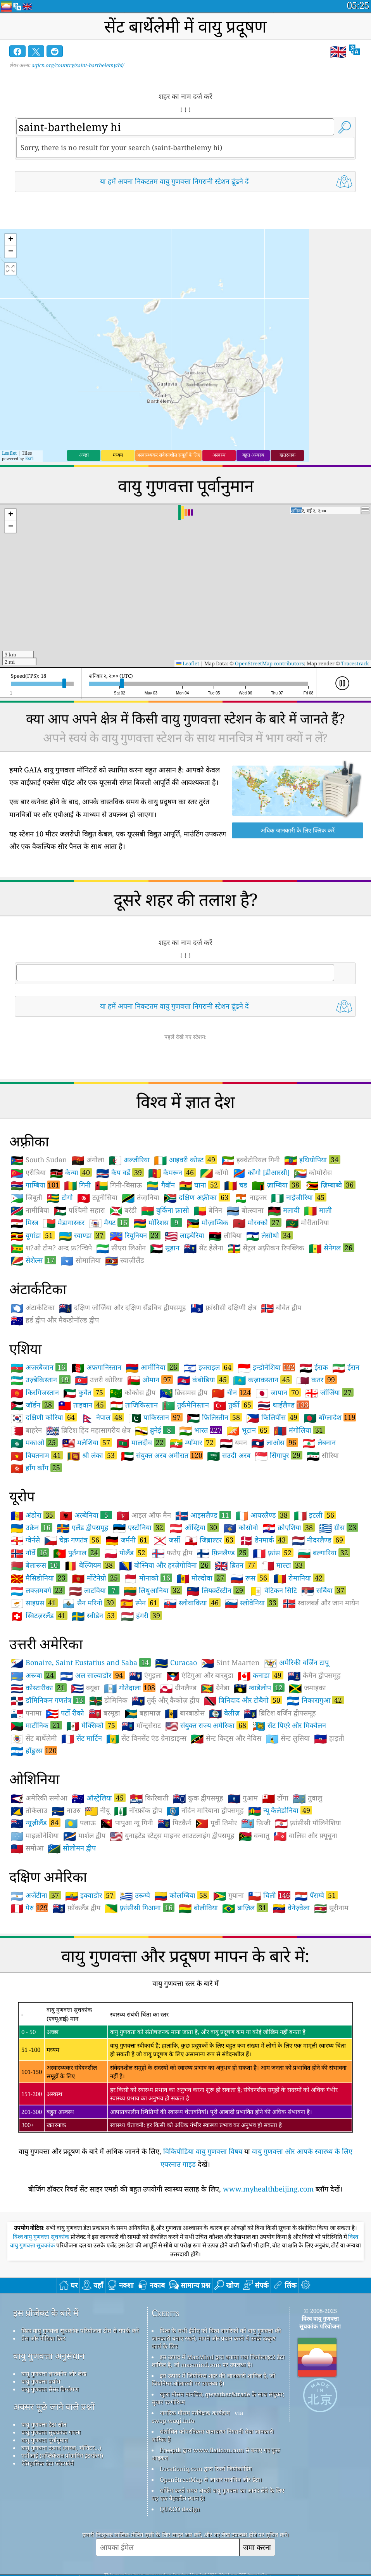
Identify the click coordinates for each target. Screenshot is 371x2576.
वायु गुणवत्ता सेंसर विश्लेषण (50, 2389)
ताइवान (82, 1404)
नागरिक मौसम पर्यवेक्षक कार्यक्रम (195, 2413)
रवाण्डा (82, 1235)
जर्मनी (127, 1539)
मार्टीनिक (36, 1725)
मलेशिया (87, 1442)
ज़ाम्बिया (276, 1184)
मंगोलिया (299, 1430)
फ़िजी (256, 1823)
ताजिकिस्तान (134, 1405)
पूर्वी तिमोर (216, 1823)
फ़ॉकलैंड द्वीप (76, 1908)
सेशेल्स (33, 1260)
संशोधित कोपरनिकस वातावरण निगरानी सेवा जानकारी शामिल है (213, 2435)
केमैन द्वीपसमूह (314, 1676)
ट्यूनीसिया (97, 1198)
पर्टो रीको (65, 1713)
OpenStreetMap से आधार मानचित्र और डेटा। (211, 2479)
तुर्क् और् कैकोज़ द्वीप (165, 1700)
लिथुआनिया (153, 1590)
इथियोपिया (312, 1159)
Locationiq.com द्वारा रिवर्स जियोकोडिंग (206, 2468)
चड (235, 1185)
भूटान (247, 1430)
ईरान (345, 1367)
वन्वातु (254, 1836)
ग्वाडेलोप (259, 1687)
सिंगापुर (278, 1455)
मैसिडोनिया (38, 1577)
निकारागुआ (315, 1700)
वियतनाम (36, 1455)
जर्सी (167, 1540)
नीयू (97, 1811)
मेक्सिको (91, 1725)
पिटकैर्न (174, 1823)
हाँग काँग (36, 1467)
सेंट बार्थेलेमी (33, 1738)
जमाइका (307, 1688)
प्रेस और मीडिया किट (43, 2338)
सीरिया (323, 1456)
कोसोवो (240, 1528)
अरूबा (33, 1675)
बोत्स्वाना (245, 1210)
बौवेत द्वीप (281, 1308)
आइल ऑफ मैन (143, 1515)
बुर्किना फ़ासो (165, 1210)
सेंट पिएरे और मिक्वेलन (289, 1726)
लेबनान (319, 1443)
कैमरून (172, 1172)
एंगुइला (145, 1676)
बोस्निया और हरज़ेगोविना (165, 1565)
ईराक (313, 1367)
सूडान (164, 1248)
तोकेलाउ (28, 1811)
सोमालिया (80, 1260)
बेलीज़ (224, 1713)
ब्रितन (236, 1565)
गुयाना (228, 1895)
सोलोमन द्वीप (72, 1848)
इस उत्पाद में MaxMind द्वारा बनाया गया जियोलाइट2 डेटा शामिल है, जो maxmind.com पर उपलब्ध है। (218, 2360)
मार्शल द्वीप (84, 1836)
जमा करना (257, 2547)
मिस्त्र (24, 1223)
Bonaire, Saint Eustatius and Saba (80, 1662)
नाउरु (66, 1811)
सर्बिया (323, 1590)
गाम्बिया (35, 1184)
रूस (249, 1577)
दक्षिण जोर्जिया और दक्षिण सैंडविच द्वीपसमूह (122, 1308)
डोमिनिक (108, 1700)
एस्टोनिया (139, 1527)
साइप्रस (34, 1602)
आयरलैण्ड (262, 1515)
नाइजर (251, 1198)
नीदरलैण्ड (318, 1539)
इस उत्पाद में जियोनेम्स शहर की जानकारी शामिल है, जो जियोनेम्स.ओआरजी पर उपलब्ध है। (213, 2379)
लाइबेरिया (184, 1236)
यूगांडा (32, 1235)
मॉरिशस (157, 1222)
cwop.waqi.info (173, 2420)
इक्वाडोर (90, 1895)
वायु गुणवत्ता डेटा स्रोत (44, 2424)
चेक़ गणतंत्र (72, 1539)
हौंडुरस (33, 1750)
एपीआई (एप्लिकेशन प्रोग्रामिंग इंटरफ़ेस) (62, 2455)
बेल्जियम (89, 1565)
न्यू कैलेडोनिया (280, 1810)
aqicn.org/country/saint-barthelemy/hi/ (77, 65)
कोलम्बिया (181, 1895)
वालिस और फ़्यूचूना (305, 1836)
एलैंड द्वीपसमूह (83, 1528)
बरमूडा (104, 1713)
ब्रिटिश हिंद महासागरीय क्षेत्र (88, 1430)
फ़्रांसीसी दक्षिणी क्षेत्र (223, 1308)
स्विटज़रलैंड (38, 1615)
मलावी (284, 1210)
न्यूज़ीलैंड (35, 1822)
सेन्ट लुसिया (288, 1738)
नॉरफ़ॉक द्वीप (138, 1811)
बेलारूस (35, 1565)
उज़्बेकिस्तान (40, 1379)
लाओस (274, 1442)
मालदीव (141, 1442)
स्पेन (139, 1602)
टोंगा (275, 1798)
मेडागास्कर (64, 1223)
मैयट (109, 1222)
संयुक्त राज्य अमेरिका (206, 1725)
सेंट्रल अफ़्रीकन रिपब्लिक (266, 1248)
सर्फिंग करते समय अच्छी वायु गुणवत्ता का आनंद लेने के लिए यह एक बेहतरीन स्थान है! (218, 2494)
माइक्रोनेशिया (34, 1836)
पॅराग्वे (316, 1895)
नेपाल (102, 1417)
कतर (316, 1379)
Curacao (176, 1663)
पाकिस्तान (155, 1417)
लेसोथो (269, 1235)
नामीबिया (29, 1210)
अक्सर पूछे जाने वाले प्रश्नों (54, 2407)
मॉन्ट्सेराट (141, 1726)
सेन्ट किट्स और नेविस (226, 1738)
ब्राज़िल (245, 1907)
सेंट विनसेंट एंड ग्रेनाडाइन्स (146, 1738)
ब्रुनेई (155, 1430)
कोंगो (214, 1173)
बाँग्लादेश (330, 1417)
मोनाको (148, 1577)
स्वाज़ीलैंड (124, 1260)
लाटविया (94, 1590)
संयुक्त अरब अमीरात (162, 1455)
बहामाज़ (142, 1713)
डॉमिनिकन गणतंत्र (47, 1700)
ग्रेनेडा (215, 1688)
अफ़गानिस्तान (96, 1367)
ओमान (150, 1379)
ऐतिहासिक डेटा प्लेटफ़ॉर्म (47, 2463)
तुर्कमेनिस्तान (185, 1405)
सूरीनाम (331, 1908)
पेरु (29, 1907)
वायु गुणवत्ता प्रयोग (40, 2381)
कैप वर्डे (120, 1172)
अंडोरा (32, 1515)
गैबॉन (160, 1185)
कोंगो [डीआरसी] (261, 1173)
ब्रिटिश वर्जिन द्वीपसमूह (280, 1713)
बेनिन (207, 1210)
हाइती (329, 1738)
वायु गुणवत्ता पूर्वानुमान (44, 2440)
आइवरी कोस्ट (185, 1159)
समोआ (26, 1848)
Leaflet (9, 453)
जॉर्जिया (329, 1392)
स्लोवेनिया (251, 1602)
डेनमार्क (264, 1539)
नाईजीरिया (298, 1197)
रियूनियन (135, 1235)
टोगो (60, 1198)
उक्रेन (31, 1527)
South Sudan (38, 1160)
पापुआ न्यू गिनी (126, 1823)
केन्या (71, 1172)
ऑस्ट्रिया (194, 1527)
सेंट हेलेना (203, 1248)
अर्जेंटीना (35, 1895)
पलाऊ (80, 1823)
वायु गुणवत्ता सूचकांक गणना (51, 2432)
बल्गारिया (324, 1552)
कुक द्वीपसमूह (198, 1798)
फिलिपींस (272, 1417)
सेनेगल (331, 1247)
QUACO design (180, 2509)
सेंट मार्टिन (81, 1738)
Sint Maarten (230, 1663)
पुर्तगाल (76, 1552)
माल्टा (283, 1565)
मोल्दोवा (201, 1577)
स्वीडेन (94, 1615)
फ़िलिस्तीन (214, 1417)
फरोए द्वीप (172, 1553)
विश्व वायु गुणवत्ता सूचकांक (42, 2236)
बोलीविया (198, 1908)
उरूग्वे (135, 1895)
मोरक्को (257, 1222)
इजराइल (208, 1367)
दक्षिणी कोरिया (43, 1417)
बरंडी (123, 1210)
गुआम (243, 1798)
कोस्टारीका (38, 1687)
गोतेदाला (129, 1687)
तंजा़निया (140, 1198)
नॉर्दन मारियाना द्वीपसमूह (205, 1811)
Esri (29, 458)
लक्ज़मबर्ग (37, 1590)
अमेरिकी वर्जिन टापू (296, 1663)
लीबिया (225, 1236)
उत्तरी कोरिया (99, 1380)
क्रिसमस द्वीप (183, 1393)
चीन (231, 1392)
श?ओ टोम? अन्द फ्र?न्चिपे (51, 1248)
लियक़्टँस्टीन (215, 1590)
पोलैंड (125, 1552)
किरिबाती (149, 1798)
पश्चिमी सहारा (79, 1210)
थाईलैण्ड (283, 1404)
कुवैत (84, 1392)
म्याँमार (193, 1442)
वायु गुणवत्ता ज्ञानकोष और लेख (53, 2373)
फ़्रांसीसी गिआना (139, 1907)
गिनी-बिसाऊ (118, 1185)
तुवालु (307, 1798)
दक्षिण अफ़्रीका (197, 1197)
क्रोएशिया (288, 1527)
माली (318, 1210)
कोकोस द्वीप (132, 1393)
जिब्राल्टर (210, 1539)
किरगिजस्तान (34, 1393)
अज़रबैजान (38, 1367)
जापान (278, 1392)
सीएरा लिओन (121, 1248)
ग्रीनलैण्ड (178, 1688)
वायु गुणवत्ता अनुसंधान (49, 2356)
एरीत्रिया (28, 1173)
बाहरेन (26, 1430)
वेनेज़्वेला (291, 1908)
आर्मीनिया (152, 1367)
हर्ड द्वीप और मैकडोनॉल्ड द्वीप (54, 1320)
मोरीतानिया (307, 1223)
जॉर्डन (32, 1404)
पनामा (25, 1713)
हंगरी (141, 1615)
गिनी (77, 1185)
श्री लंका (92, 1455)
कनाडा (260, 1675)
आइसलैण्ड (203, 1515)
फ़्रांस (273, 1552)
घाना (199, 1184)
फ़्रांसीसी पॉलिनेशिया (308, 1823)
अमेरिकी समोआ (38, 1798)
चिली (269, 1895)
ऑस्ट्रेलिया (98, 1797)
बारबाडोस (185, 1713)
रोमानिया (298, 1577)
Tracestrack (355, 663)
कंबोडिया (203, 1379)
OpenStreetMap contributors (269, 663)
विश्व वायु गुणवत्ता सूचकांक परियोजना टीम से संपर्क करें (80, 2330)
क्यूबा (85, 1688)
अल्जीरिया (129, 1160)
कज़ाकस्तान (262, 1379)
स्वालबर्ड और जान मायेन (321, 1603)
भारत (200, 1430)
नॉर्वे (29, 1552)
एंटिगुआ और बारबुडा (199, 1676)
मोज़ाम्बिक (207, 1223)
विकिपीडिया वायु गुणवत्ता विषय (202, 2151)
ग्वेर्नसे (25, 1540)
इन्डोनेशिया (266, 1367)
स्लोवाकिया (192, 1602)
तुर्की (233, 1404)
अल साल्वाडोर (92, 1675)
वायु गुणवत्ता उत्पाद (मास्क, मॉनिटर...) (61, 2447)
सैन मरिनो (89, 1602)
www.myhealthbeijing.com (268, 2188)
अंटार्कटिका (32, 1308)
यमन (233, 1443)
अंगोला (87, 1160)
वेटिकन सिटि (273, 1591)
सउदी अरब (228, 1456)
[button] (10, 240)
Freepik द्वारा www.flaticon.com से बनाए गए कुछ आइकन (216, 2454)
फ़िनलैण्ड (222, 1552)
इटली (315, 1515)
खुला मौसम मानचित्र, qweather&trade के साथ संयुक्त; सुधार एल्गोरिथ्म (218, 2398)
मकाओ (34, 1442)
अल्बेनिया (85, 1515)
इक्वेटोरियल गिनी (250, 1160)
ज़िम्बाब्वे (330, 1184)
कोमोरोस (313, 1173)
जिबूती (26, 1198)
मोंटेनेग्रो (96, 1577)
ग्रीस (338, 1527)
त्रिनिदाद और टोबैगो (243, 1700)
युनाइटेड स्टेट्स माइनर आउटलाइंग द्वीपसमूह (172, 1836)
